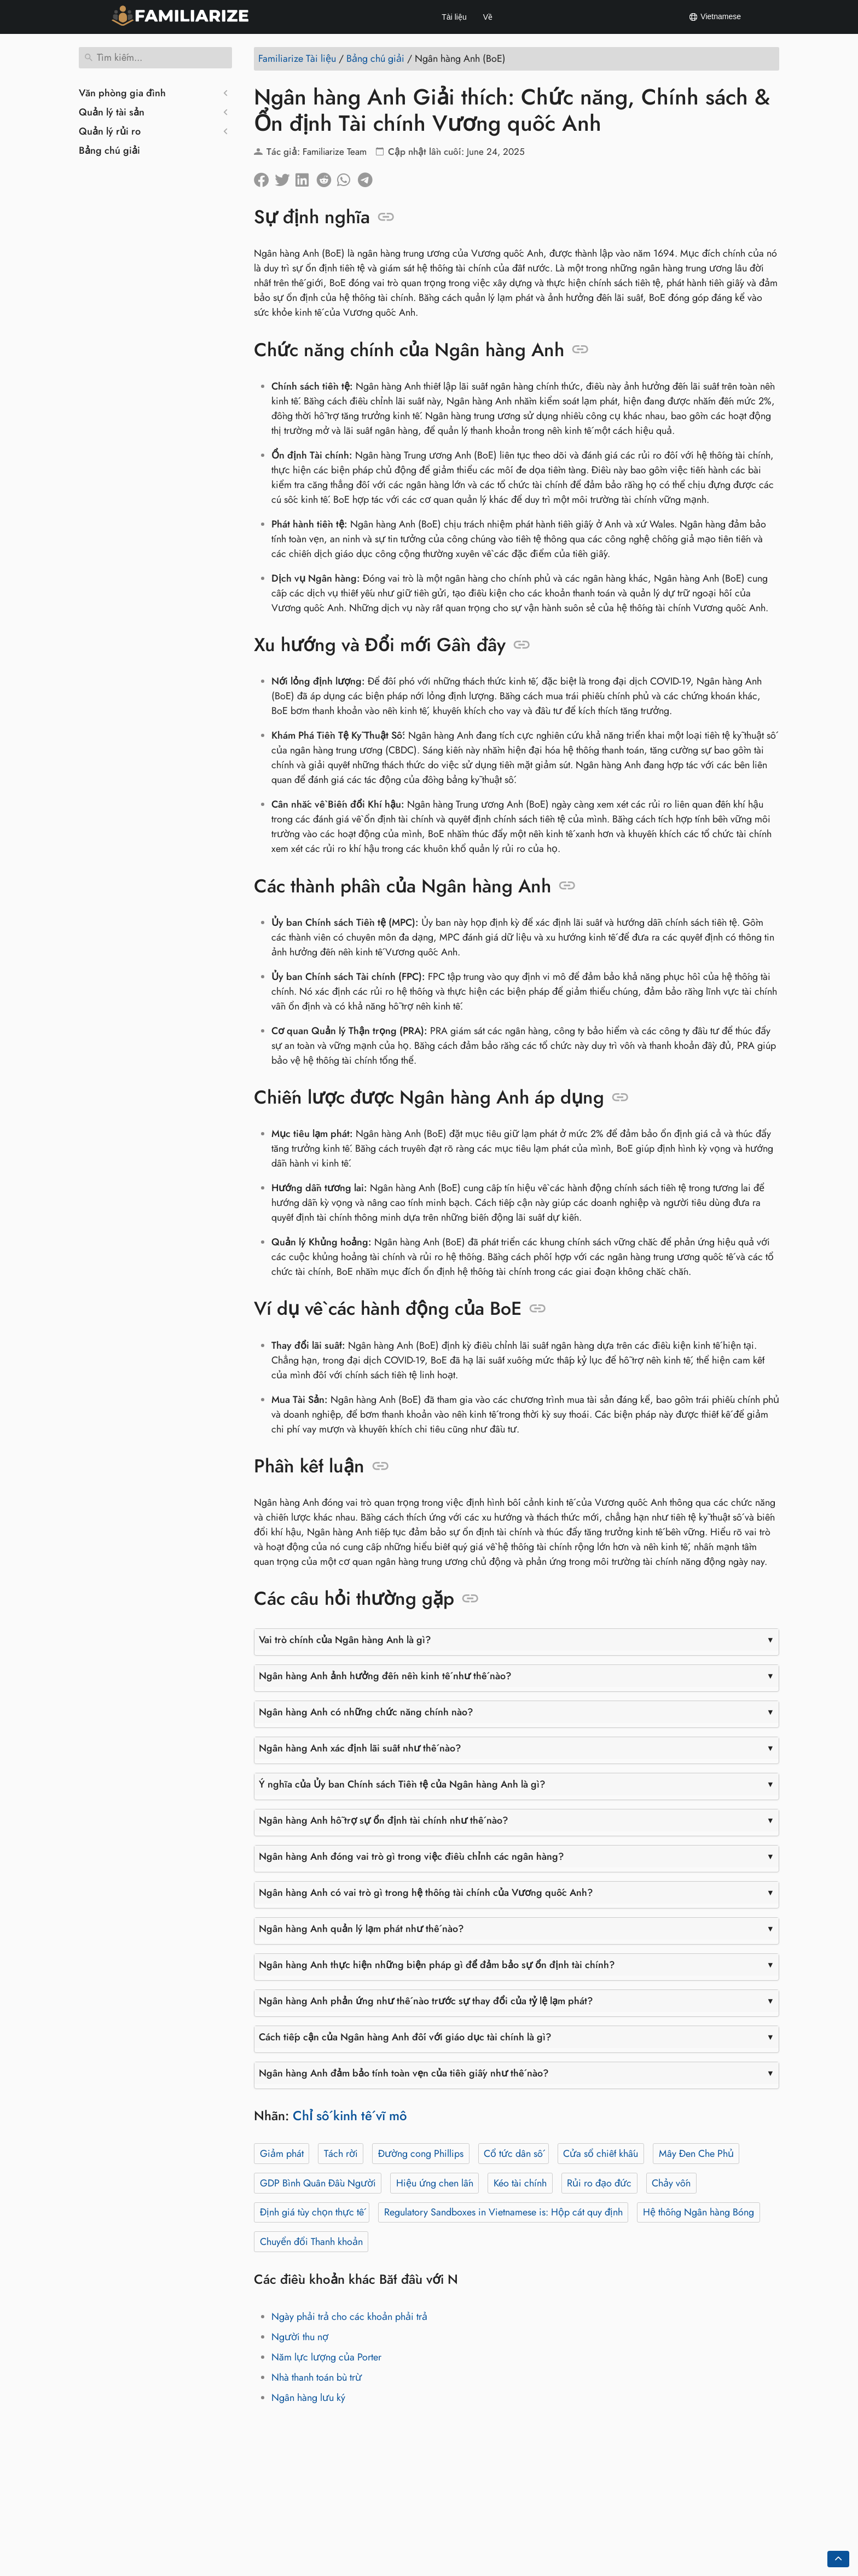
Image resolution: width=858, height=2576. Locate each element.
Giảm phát (282, 2153)
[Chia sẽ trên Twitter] (285, 177)
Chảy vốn (671, 2183)
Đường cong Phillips (420, 2153)
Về (487, 17)
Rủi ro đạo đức (599, 2183)
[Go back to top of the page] (838, 2559)
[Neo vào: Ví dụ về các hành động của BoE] (537, 1309)
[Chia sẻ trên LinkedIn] (305, 177)
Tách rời (341, 2153)
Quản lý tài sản (111, 112)
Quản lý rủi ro (110, 131)
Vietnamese (714, 17)
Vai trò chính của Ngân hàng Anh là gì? (345, 1640)
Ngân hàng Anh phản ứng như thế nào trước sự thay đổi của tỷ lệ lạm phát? (426, 2001)
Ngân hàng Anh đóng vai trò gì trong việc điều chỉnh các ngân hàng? (411, 1856)
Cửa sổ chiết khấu (600, 2153)
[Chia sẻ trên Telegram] (368, 177)
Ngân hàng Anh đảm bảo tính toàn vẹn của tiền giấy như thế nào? (404, 2073)
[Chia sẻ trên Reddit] (326, 177)
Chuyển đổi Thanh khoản (311, 2242)
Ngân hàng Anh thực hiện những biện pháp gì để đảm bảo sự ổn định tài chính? (437, 1965)
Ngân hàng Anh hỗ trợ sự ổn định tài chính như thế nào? (383, 1820)
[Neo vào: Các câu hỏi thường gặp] (470, 1599)
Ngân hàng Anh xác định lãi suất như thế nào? (360, 1748)
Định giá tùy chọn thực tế (312, 2212)
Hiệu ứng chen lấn (434, 2183)
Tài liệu (454, 17)
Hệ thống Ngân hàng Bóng (698, 2212)
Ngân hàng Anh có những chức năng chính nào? (366, 1712)
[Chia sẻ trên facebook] (264, 177)
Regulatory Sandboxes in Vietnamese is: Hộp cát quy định (503, 2212)
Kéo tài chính (520, 2183)
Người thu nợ (299, 2337)
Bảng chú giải (109, 150)
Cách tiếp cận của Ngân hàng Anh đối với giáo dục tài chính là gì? (405, 2037)
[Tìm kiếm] (155, 57)
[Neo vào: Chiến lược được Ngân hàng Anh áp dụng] (620, 1098)
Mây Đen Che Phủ (696, 2153)
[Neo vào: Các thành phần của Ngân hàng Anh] (567, 886)
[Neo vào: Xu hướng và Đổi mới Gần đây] (522, 645)
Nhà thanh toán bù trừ (316, 2377)
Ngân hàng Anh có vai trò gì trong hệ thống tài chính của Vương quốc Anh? (426, 1892)
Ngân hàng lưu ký (308, 2398)
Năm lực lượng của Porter (326, 2357)
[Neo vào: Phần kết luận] (380, 1466)
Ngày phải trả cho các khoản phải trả (349, 2317)
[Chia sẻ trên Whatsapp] (347, 177)
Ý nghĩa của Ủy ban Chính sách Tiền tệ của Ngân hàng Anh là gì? (402, 1784)
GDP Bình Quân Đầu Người (318, 2183)
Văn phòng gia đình (122, 93)
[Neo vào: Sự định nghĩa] (386, 217)
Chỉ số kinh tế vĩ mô (350, 2115)
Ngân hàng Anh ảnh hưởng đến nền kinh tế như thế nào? (385, 1676)
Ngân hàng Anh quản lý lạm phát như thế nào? (361, 1929)
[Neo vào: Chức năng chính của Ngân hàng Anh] (580, 350)
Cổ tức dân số (513, 2153)
